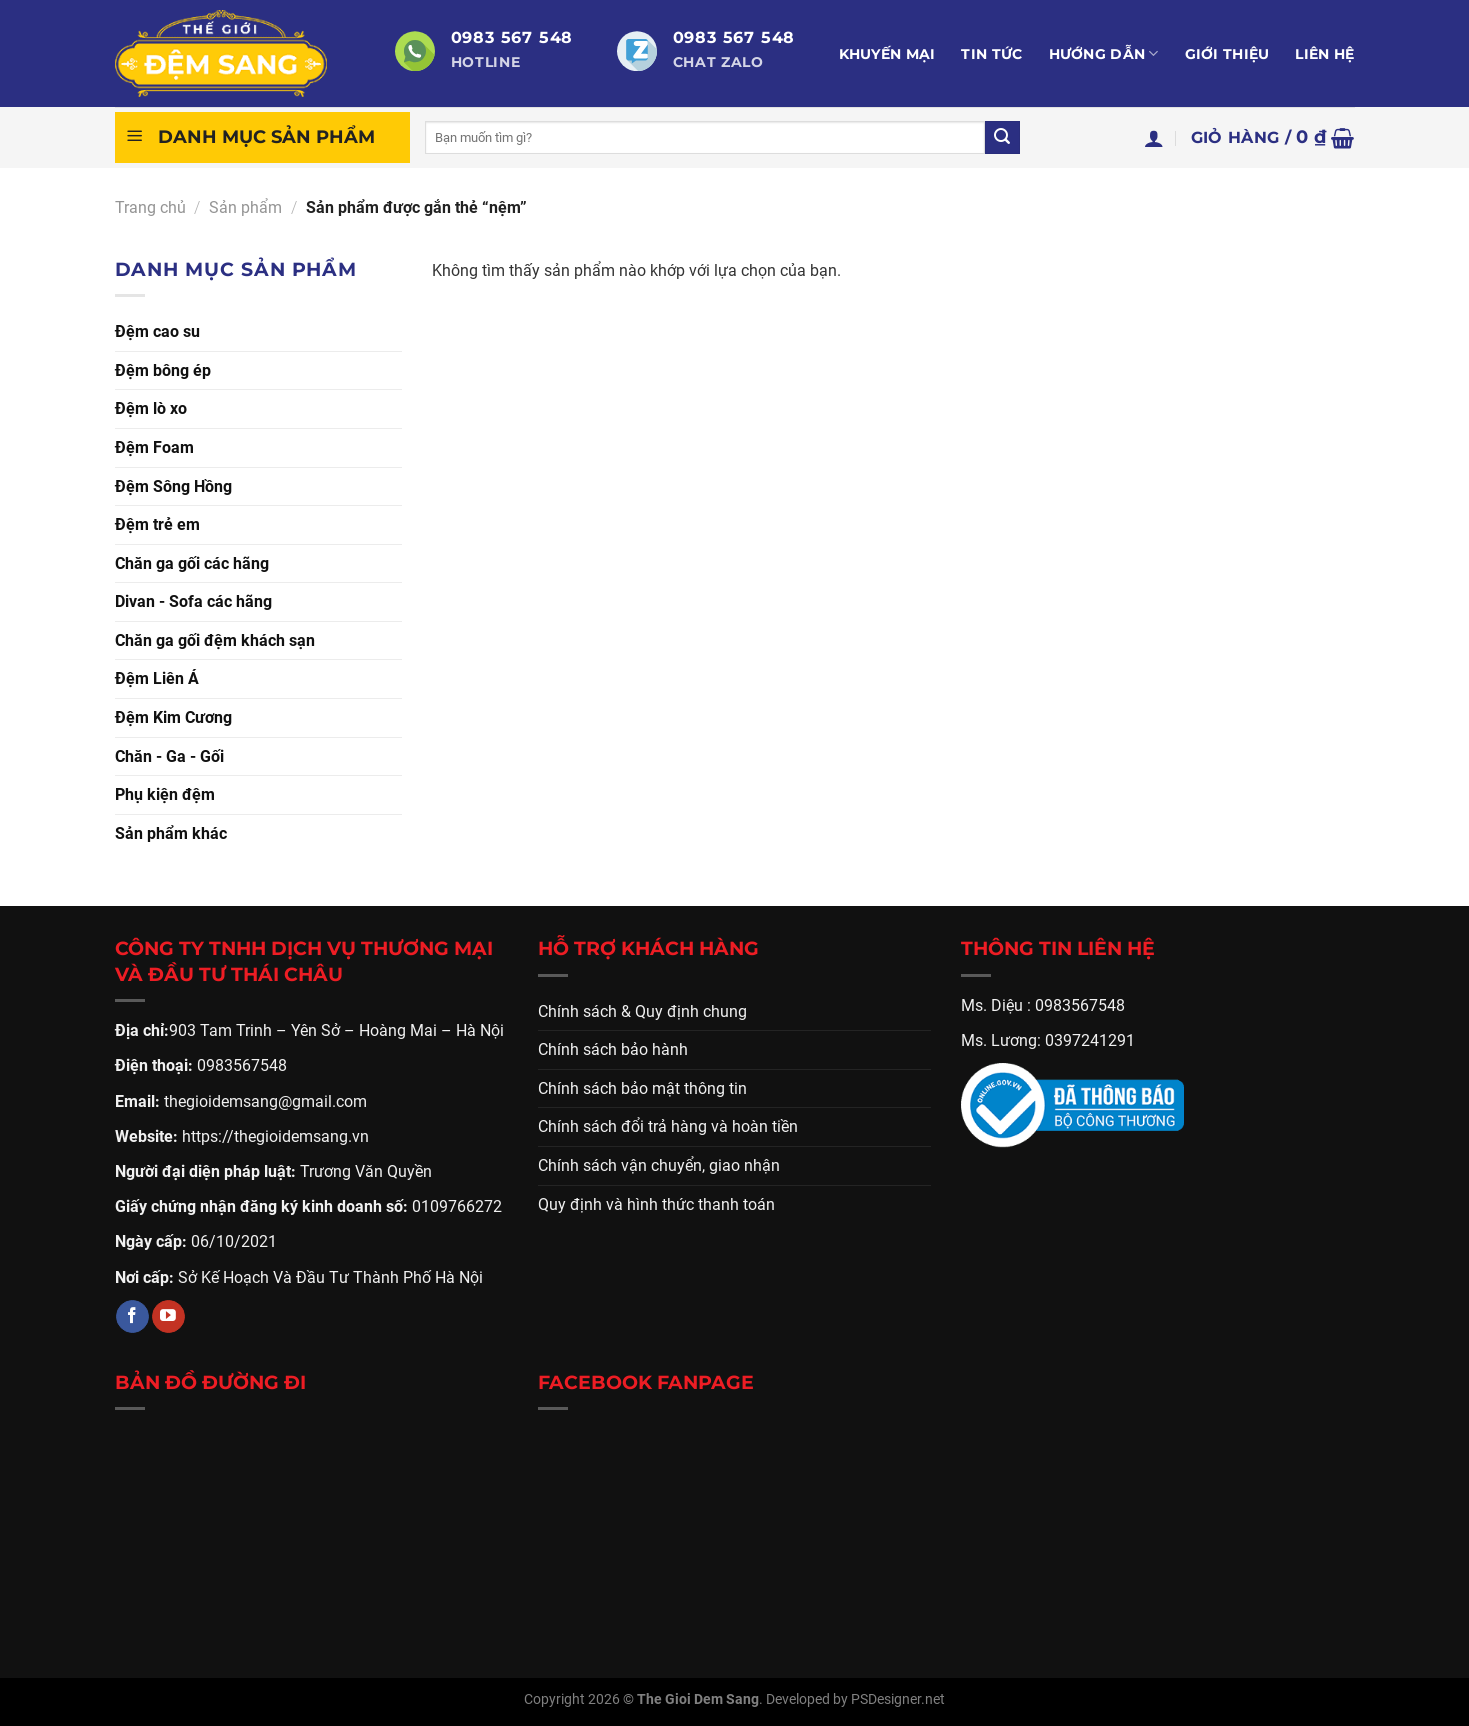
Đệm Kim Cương (173, 717)
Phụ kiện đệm (165, 794)
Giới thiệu (1227, 54)
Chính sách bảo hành (613, 1049)
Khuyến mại (887, 54)
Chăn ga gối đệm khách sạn (215, 640)
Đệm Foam (154, 447)
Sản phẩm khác (171, 833)
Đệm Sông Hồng (173, 486)
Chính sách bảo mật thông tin (642, 1088)
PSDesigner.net (898, 1699)
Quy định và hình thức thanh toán (656, 1204)
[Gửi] (1002, 138)
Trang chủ (150, 207)
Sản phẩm (245, 207)
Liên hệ (1324, 54)
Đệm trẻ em (157, 524)
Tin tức (991, 54)
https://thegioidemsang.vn (275, 1136)
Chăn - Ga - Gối (169, 756)
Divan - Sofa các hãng (193, 601)
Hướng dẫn (1104, 53)
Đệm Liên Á (157, 678)
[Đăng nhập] (1154, 138)
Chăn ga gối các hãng (192, 563)
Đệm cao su (157, 331)
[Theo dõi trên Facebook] (132, 1317)
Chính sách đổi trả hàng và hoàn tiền (668, 1126)
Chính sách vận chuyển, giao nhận (659, 1165)
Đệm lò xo (151, 408)
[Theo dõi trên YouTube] (168, 1317)
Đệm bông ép (163, 370)
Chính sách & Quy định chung (642, 1011)
